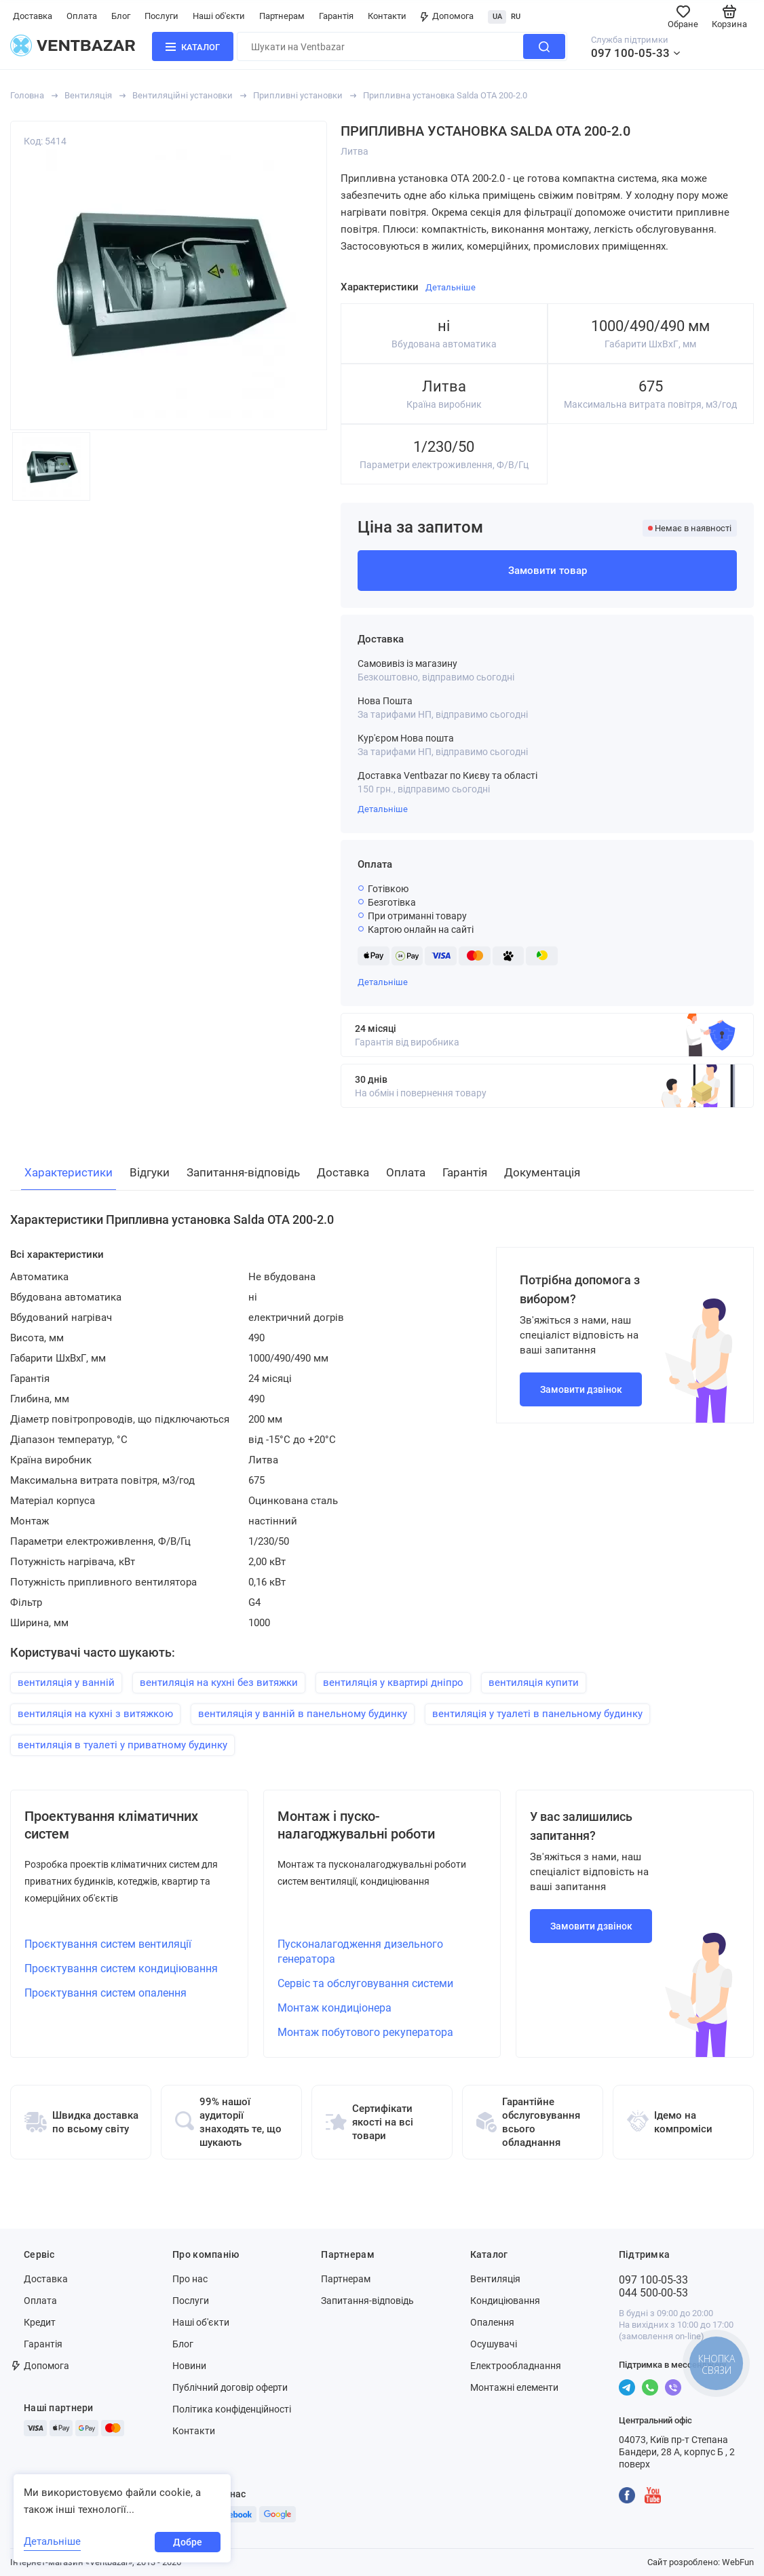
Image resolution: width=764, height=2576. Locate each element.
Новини (189, 2365)
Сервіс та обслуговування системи (365, 1983)
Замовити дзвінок (581, 1389)
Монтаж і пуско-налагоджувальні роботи (356, 1825)
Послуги (161, 16)
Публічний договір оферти (230, 2387)
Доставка (32, 16)
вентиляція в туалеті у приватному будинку (122, 1745)
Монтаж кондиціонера (334, 2007)
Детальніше (383, 809)
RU (515, 16)
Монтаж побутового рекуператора (365, 2032)
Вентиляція (88, 95)
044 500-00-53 (653, 2292)
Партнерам (282, 16)
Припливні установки (298, 95)
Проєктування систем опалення (105, 1992)
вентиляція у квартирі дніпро (393, 1682)
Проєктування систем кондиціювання (121, 1968)
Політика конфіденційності (231, 2409)
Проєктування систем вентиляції (107, 1944)
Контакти (387, 16)
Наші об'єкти (219, 16)
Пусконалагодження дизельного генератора (360, 1951)
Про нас (190, 2278)
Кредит (40, 2322)
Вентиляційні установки (182, 95)
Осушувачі (493, 2344)
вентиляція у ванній (66, 1682)
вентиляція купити (534, 1682)
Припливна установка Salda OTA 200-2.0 (445, 95)
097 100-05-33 (630, 53)
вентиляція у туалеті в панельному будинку (537, 1714)
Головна (27, 95)
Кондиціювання (505, 2300)
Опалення (492, 2322)
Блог (120, 16)
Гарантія (336, 16)
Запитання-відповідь (367, 2300)
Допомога (447, 16)
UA (497, 16)
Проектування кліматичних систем (111, 1825)
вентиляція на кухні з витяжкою (95, 1714)
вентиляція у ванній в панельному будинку (302, 1714)
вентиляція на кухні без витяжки (219, 1682)
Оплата (81, 16)
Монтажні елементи (514, 2387)
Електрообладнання (515, 2365)
